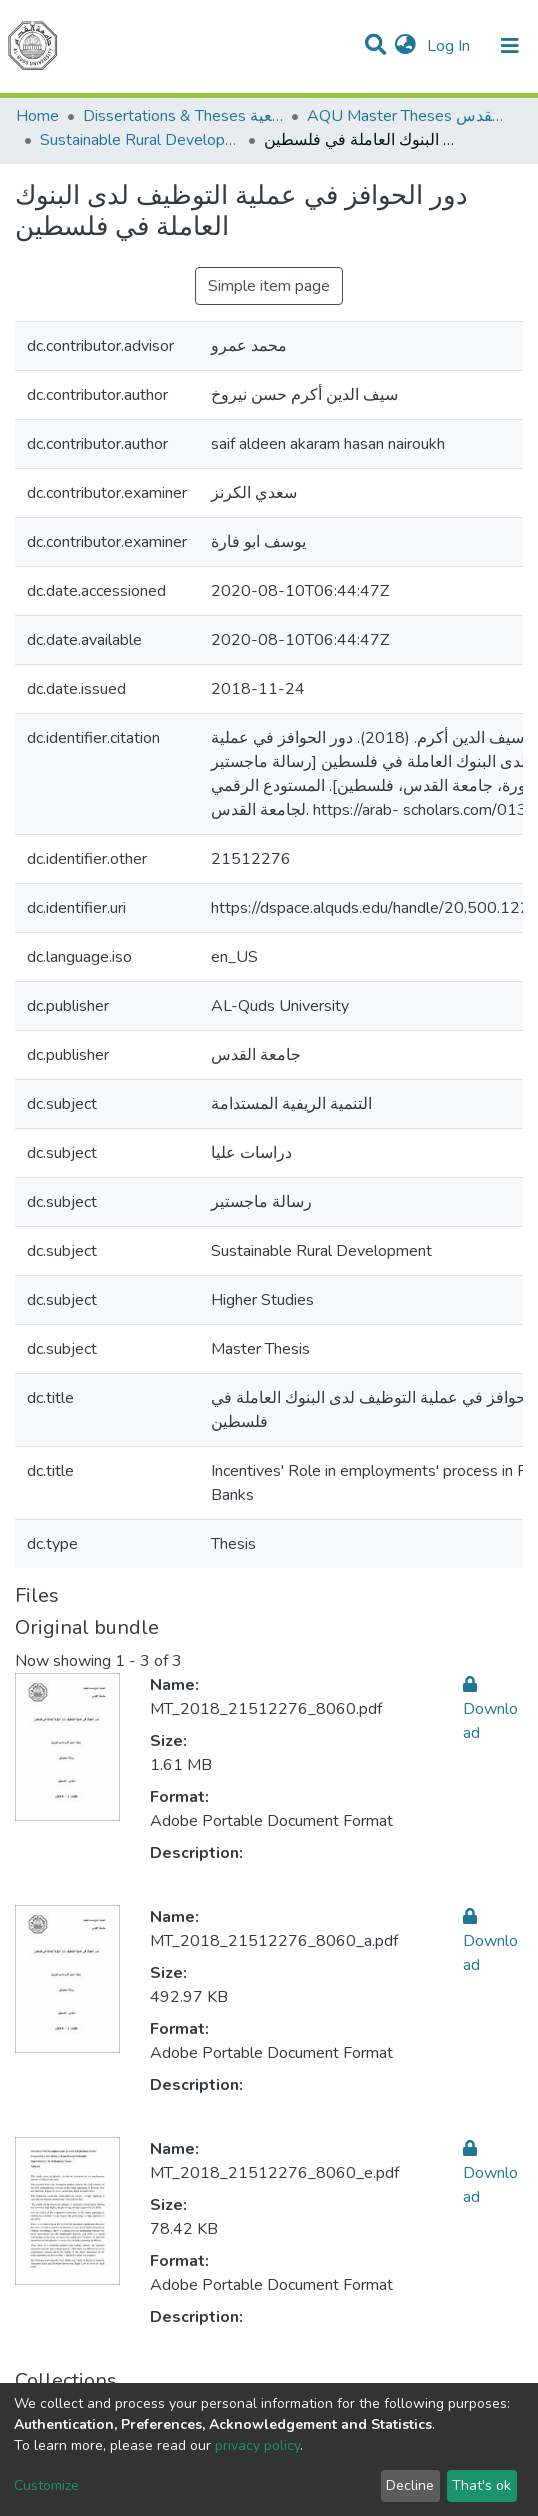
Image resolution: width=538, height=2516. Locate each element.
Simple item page (269, 286)
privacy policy (257, 2445)
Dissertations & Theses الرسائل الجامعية (183, 116)
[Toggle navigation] (510, 46)
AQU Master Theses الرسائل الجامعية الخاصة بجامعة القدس (407, 116)
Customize (46, 2485)
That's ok (481, 2485)
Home (37, 116)
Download (490, 1709)
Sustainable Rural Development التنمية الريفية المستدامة (140, 140)
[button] (405, 46)
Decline (410, 2485)
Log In (450, 46)
